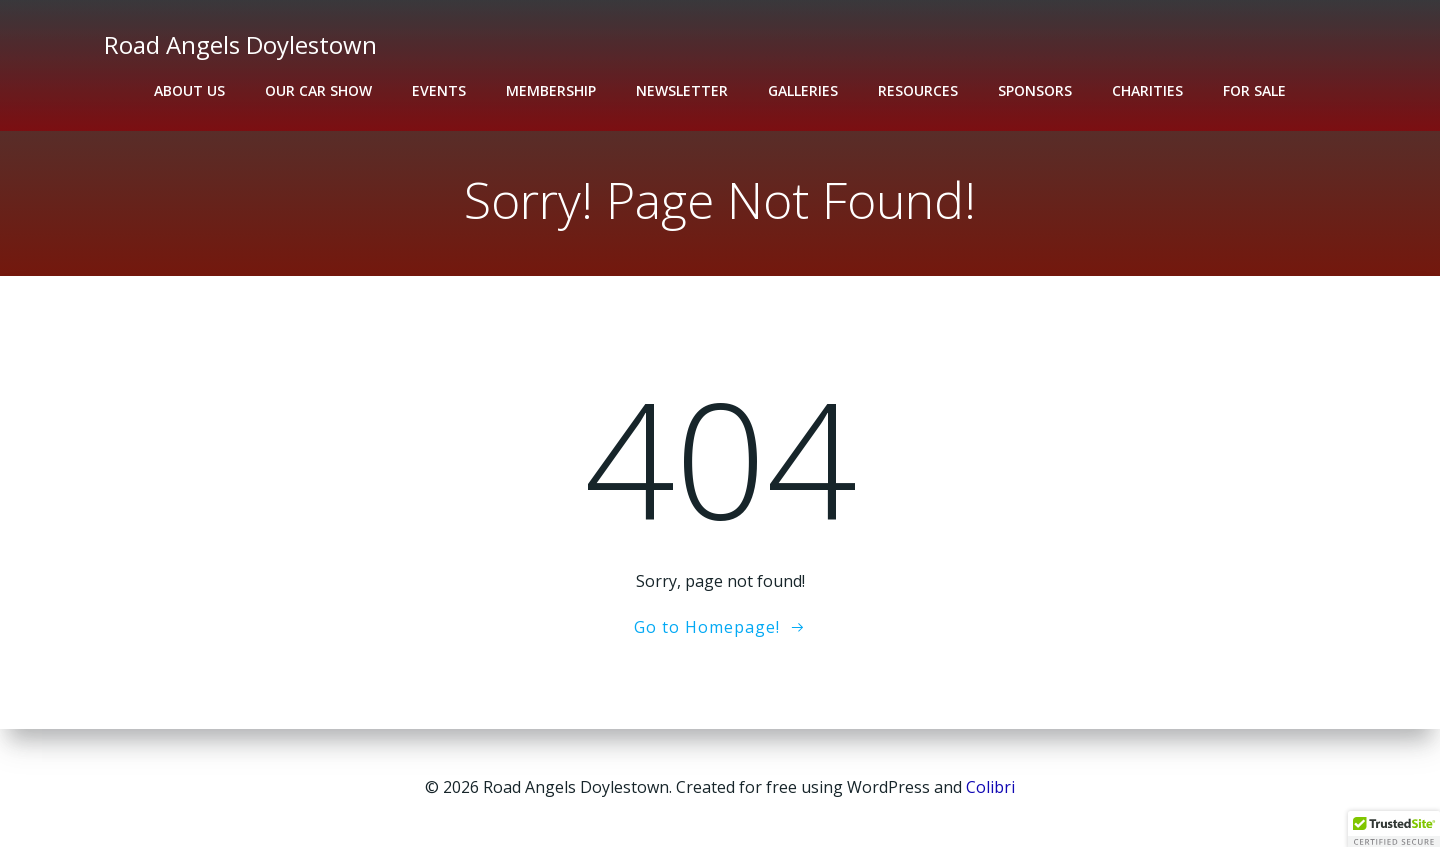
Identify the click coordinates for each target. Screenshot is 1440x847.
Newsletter (682, 90)
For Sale (1254, 90)
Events (439, 90)
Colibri (990, 787)
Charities (1147, 90)
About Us (189, 90)
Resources (918, 90)
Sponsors (1035, 90)
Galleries (803, 90)
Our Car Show (318, 90)
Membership (551, 90)
